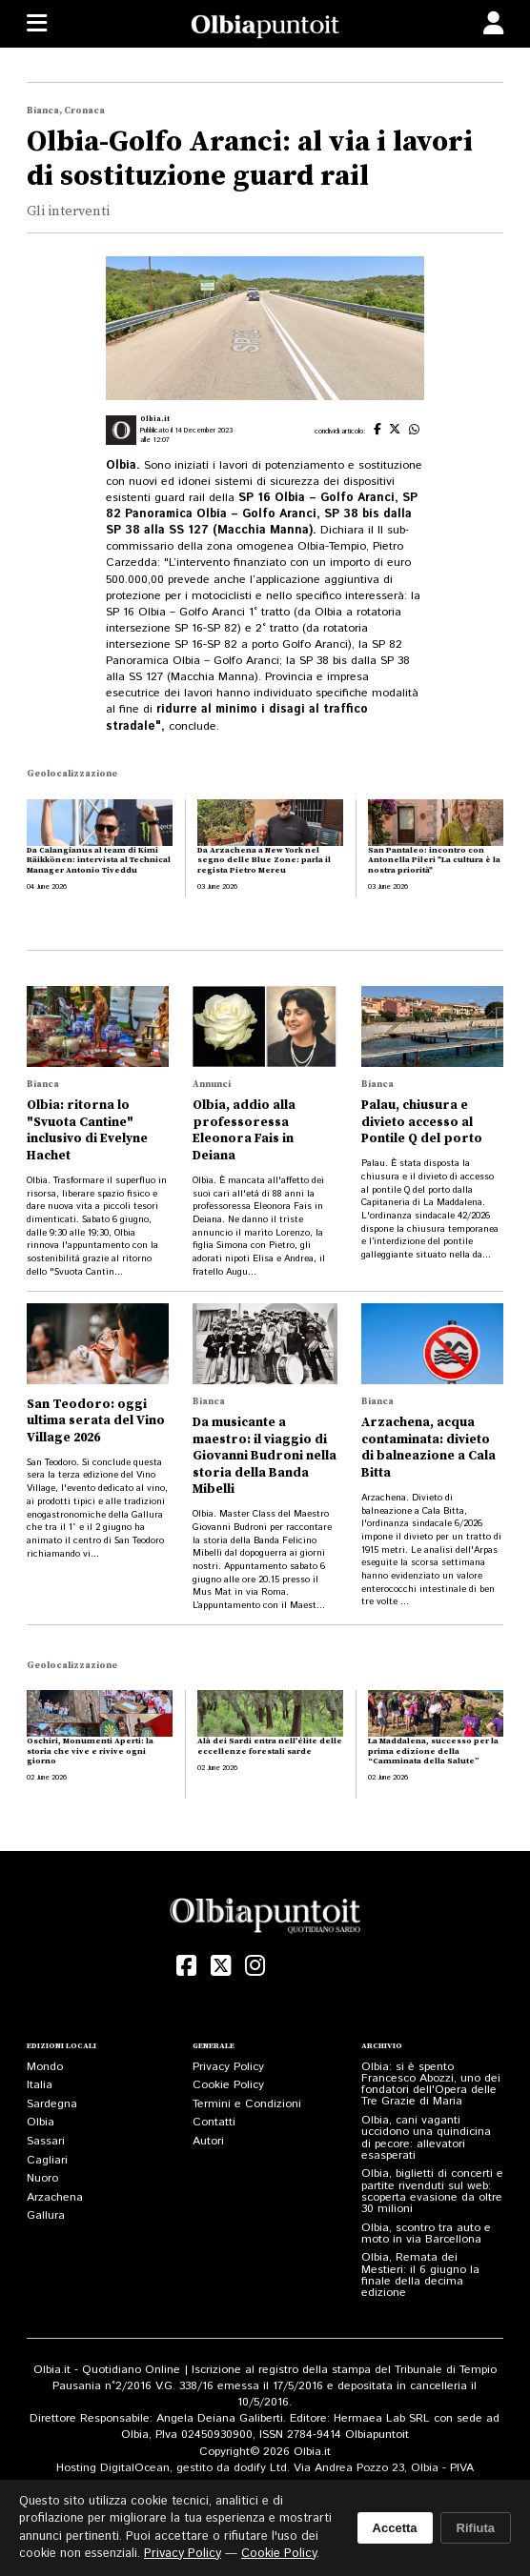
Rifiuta (476, 2528)
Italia (39, 2085)
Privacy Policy (228, 2067)
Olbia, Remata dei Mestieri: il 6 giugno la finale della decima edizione (420, 2275)
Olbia (40, 2122)
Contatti (214, 2122)
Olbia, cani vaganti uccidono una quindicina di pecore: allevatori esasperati (426, 2137)
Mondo (45, 2067)
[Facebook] (187, 1966)
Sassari (46, 2141)
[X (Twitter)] (221, 1966)
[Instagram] (254, 1966)
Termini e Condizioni (247, 2104)
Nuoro (42, 2178)
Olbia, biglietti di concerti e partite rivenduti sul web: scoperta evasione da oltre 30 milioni (432, 2191)
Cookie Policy (228, 2085)
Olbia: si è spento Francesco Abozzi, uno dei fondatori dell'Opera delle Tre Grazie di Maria (430, 2084)
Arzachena (55, 2197)
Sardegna (52, 2104)
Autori (208, 2141)
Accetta (395, 2528)
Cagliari (47, 2160)
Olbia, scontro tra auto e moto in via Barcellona (426, 2233)
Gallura (46, 2215)
